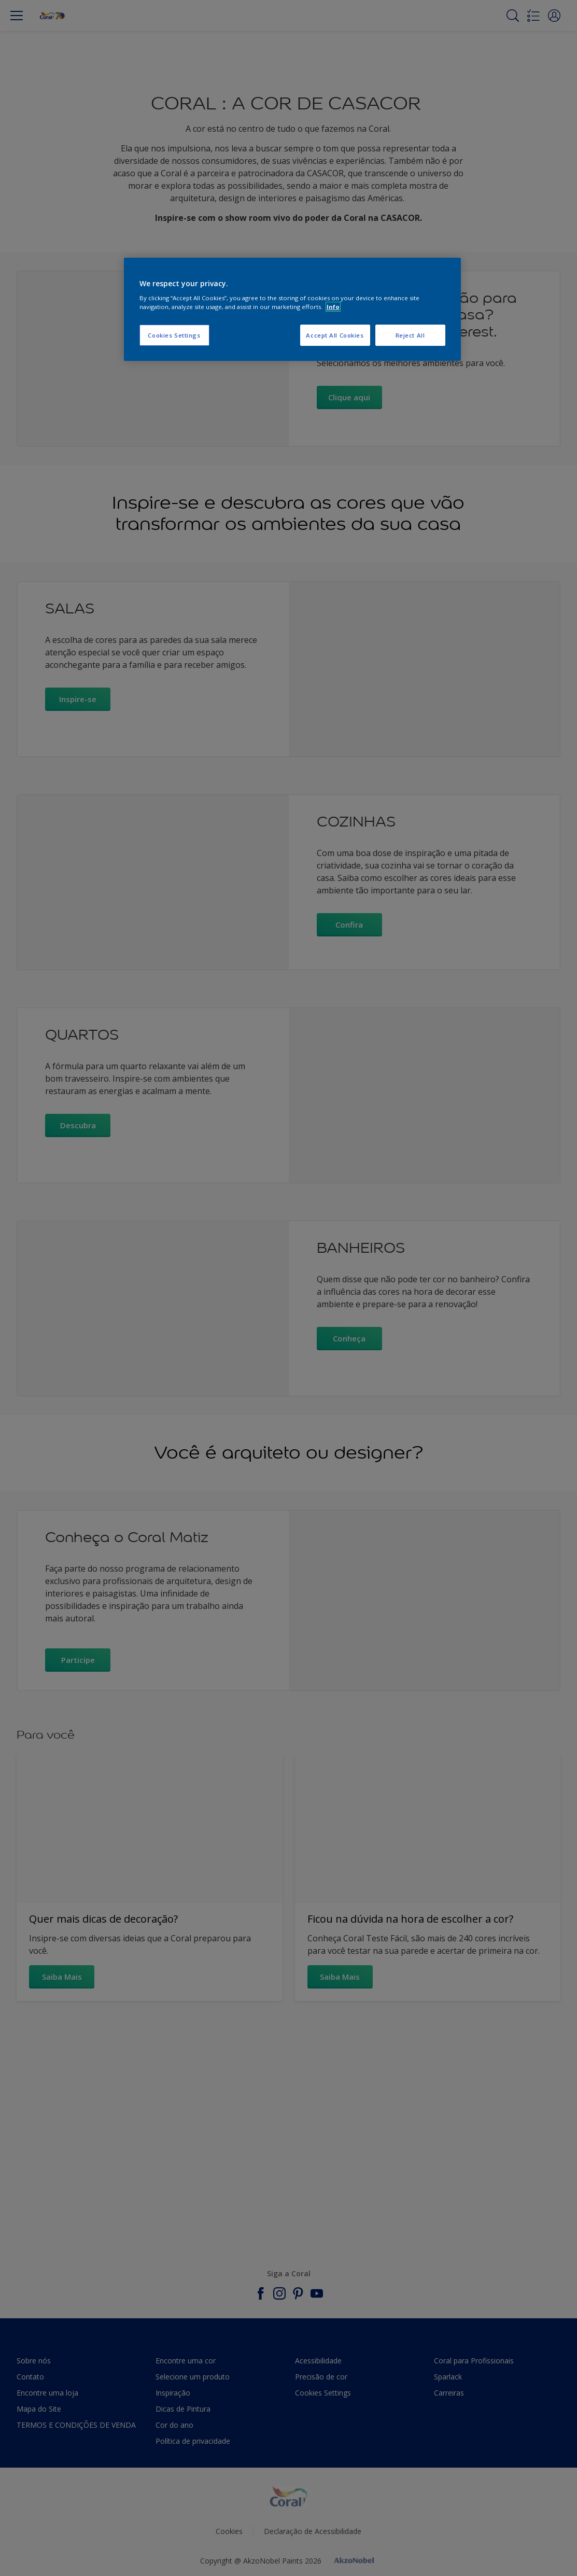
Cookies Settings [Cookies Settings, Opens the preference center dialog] (174, 335)
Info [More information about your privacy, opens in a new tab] (333, 307)
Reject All (410, 335)
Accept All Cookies (334, 335)
